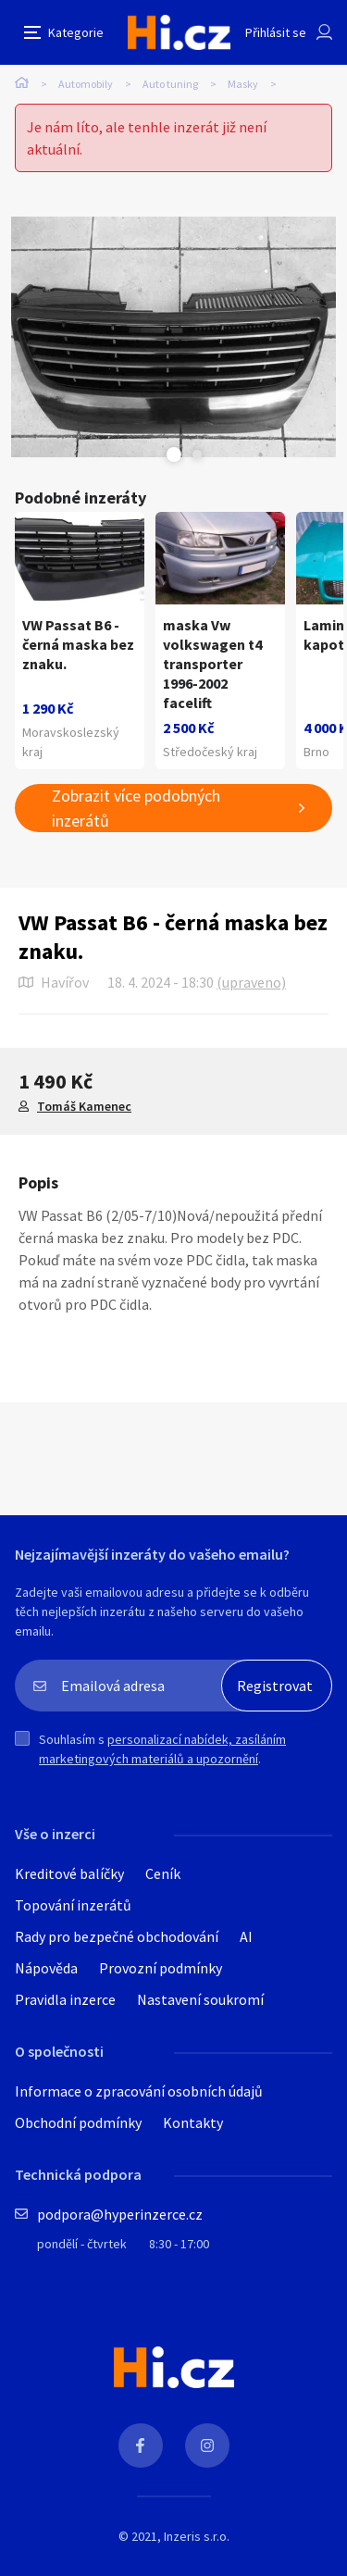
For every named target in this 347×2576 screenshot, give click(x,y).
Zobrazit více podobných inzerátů (136, 808)
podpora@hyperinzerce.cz (120, 2214)
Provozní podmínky (160, 1968)
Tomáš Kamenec (84, 1106)
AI (246, 1936)
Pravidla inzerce (65, 1999)
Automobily (85, 84)
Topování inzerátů (73, 1905)
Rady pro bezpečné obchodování (116, 1936)
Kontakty (193, 2122)
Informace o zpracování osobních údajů (139, 2091)
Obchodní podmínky (78, 2122)
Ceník (162, 1873)
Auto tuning (170, 84)
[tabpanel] (173, 337)
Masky (243, 84)
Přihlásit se (275, 32)
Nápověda (46, 1968)
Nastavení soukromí (200, 1999)
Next (197, 454)
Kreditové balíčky (69, 1873)
